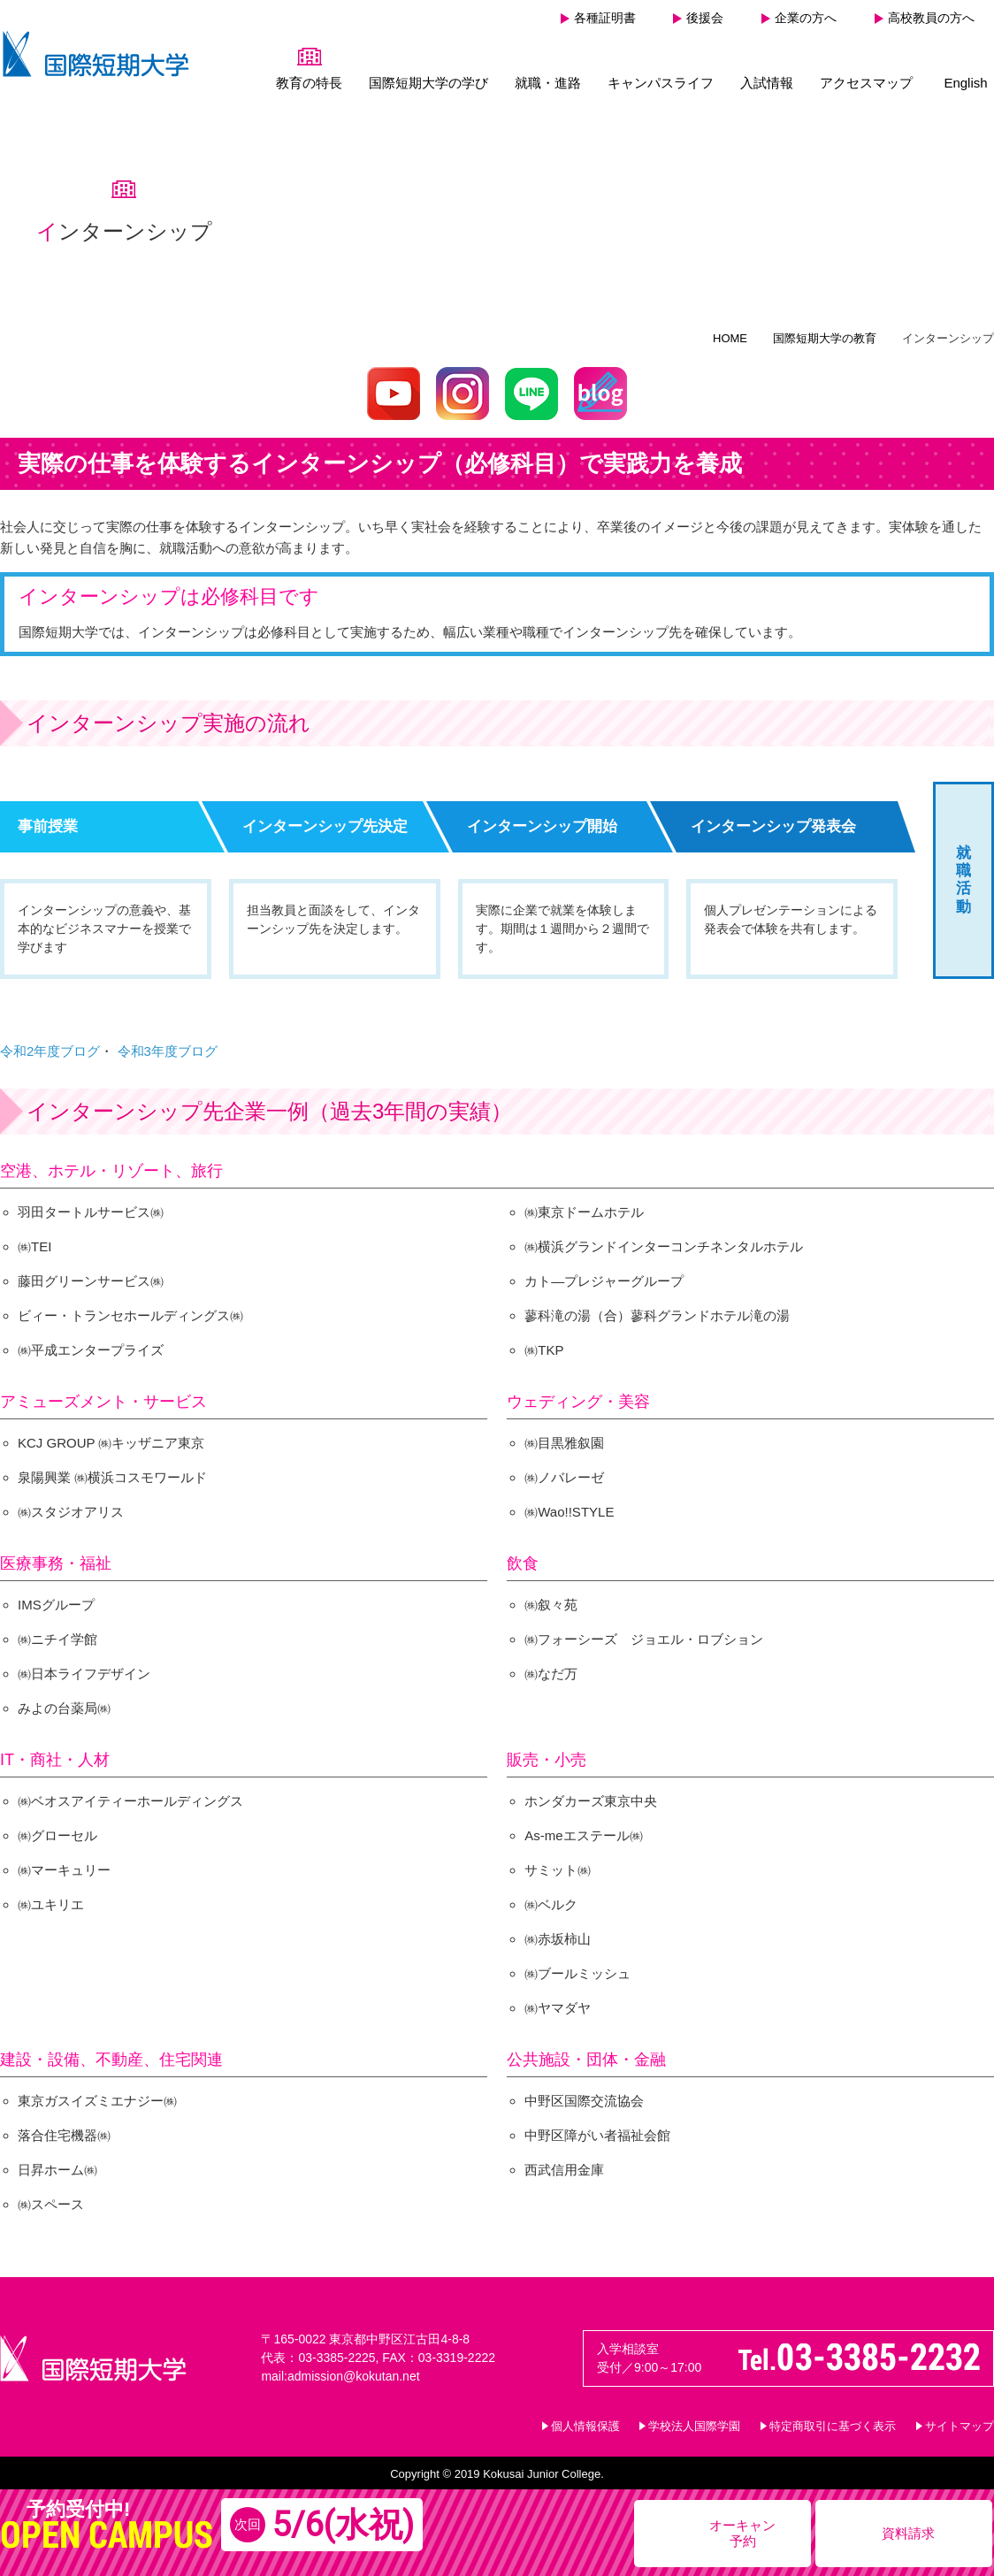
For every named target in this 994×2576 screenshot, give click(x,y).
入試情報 (766, 82)
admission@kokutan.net (353, 2368)
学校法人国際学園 (694, 2418)
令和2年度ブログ (50, 1043)
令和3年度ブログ (168, 1043)
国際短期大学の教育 (824, 330)
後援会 (704, 18)
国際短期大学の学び (428, 82)
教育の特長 (309, 82)
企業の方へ (806, 18)
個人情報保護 (585, 2418)
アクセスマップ (866, 82)
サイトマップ (959, 2418)
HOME (730, 330)
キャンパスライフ (661, 82)
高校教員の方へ (931, 18)
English (965, 82)
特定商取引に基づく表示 (832, 2418)
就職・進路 (548, 82)
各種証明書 (605, 18)
